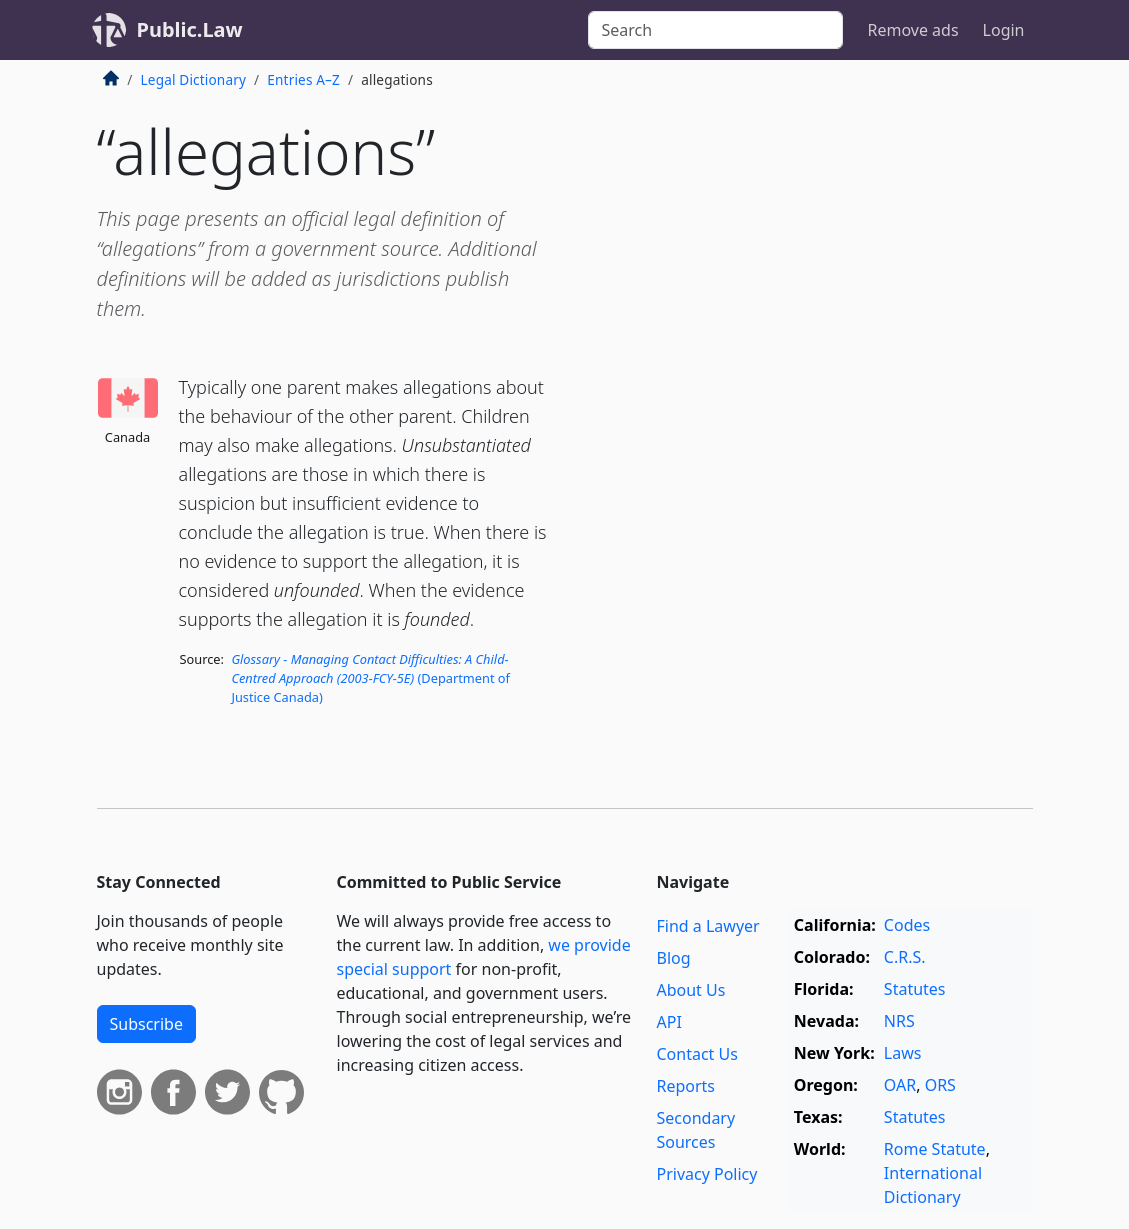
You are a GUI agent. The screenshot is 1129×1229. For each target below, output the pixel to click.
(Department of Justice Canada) (370, 678)
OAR (900, 1085)
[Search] (715, 30)
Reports (685, 1086)
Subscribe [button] (146, 1024)
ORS (940, 1085)
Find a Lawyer (707, 926)
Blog (673, 958)
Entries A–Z (303, 79)
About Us (690, 990)
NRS (899, 1021)
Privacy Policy (706, 1174)
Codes (907, 925)
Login (1004, 30)
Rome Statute (935, 1149)
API (668, 1022)
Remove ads (912, 30)
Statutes (915, 989)
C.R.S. (905, 957)
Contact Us (696, 1054)
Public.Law (190, 29)
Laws (903, 1053)
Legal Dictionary (194, 79)
